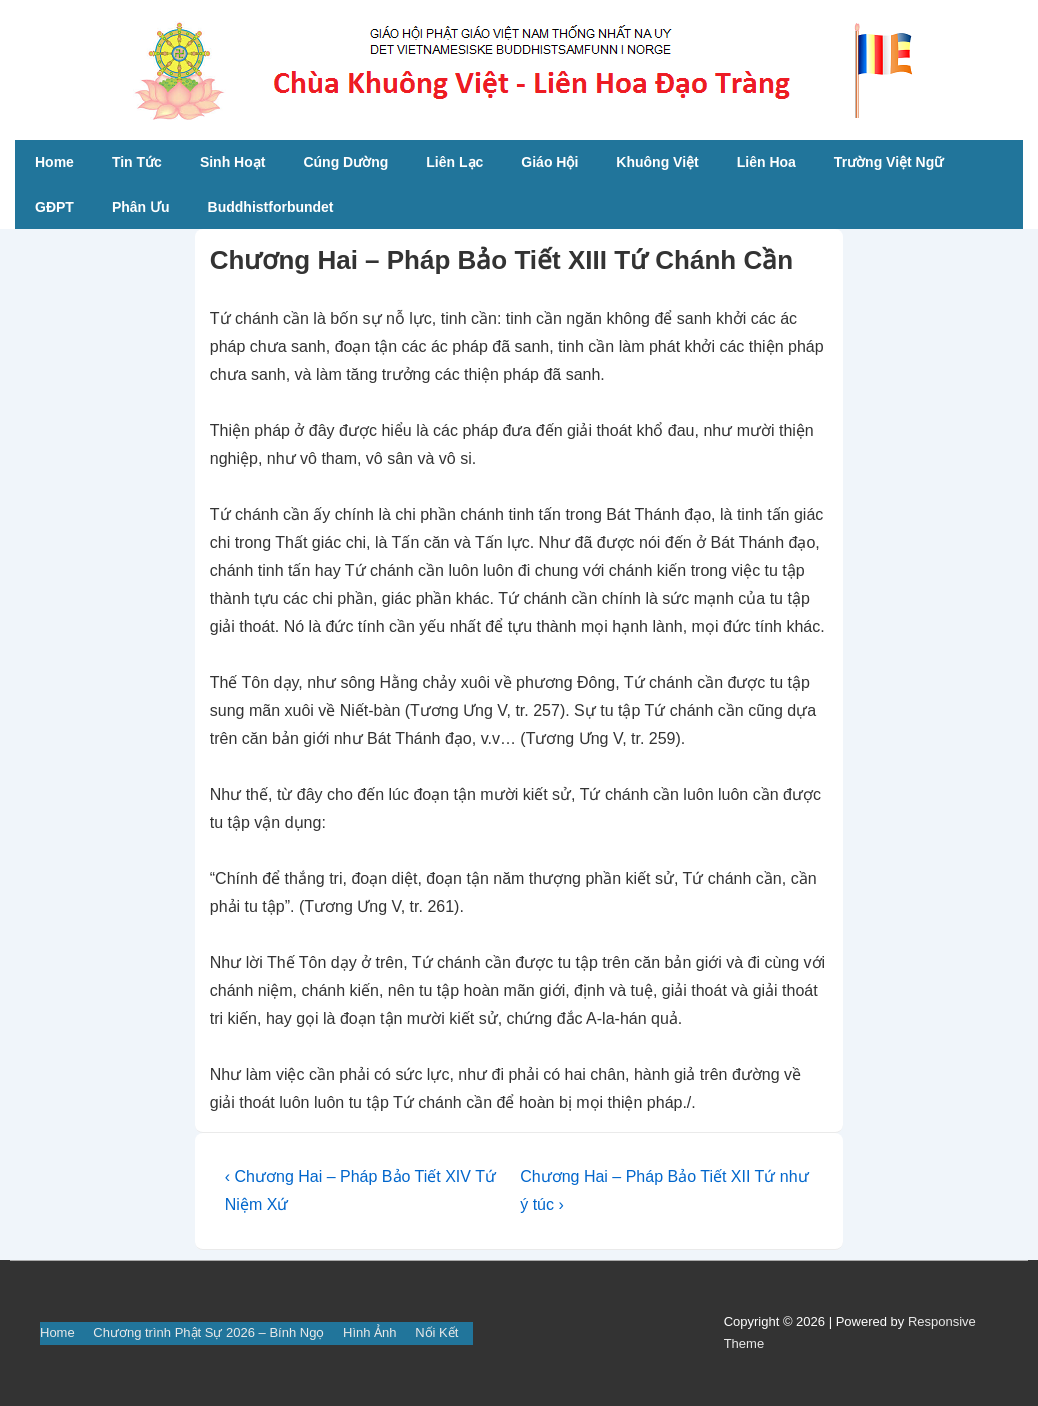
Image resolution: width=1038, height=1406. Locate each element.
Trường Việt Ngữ (888, 162)
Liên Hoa (766, 162)
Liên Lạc (454, 162)
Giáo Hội (549, 162)
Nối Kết (436, 1332)
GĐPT (54, 207)
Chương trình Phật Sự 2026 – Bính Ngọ (208, 1332)
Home (54, 162)
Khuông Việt (657, 162)
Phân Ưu (141, 207)
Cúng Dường (345, 162)
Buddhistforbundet (271, 207)
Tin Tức (137, 162)
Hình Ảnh (370, 1332)
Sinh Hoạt (233, 162)
